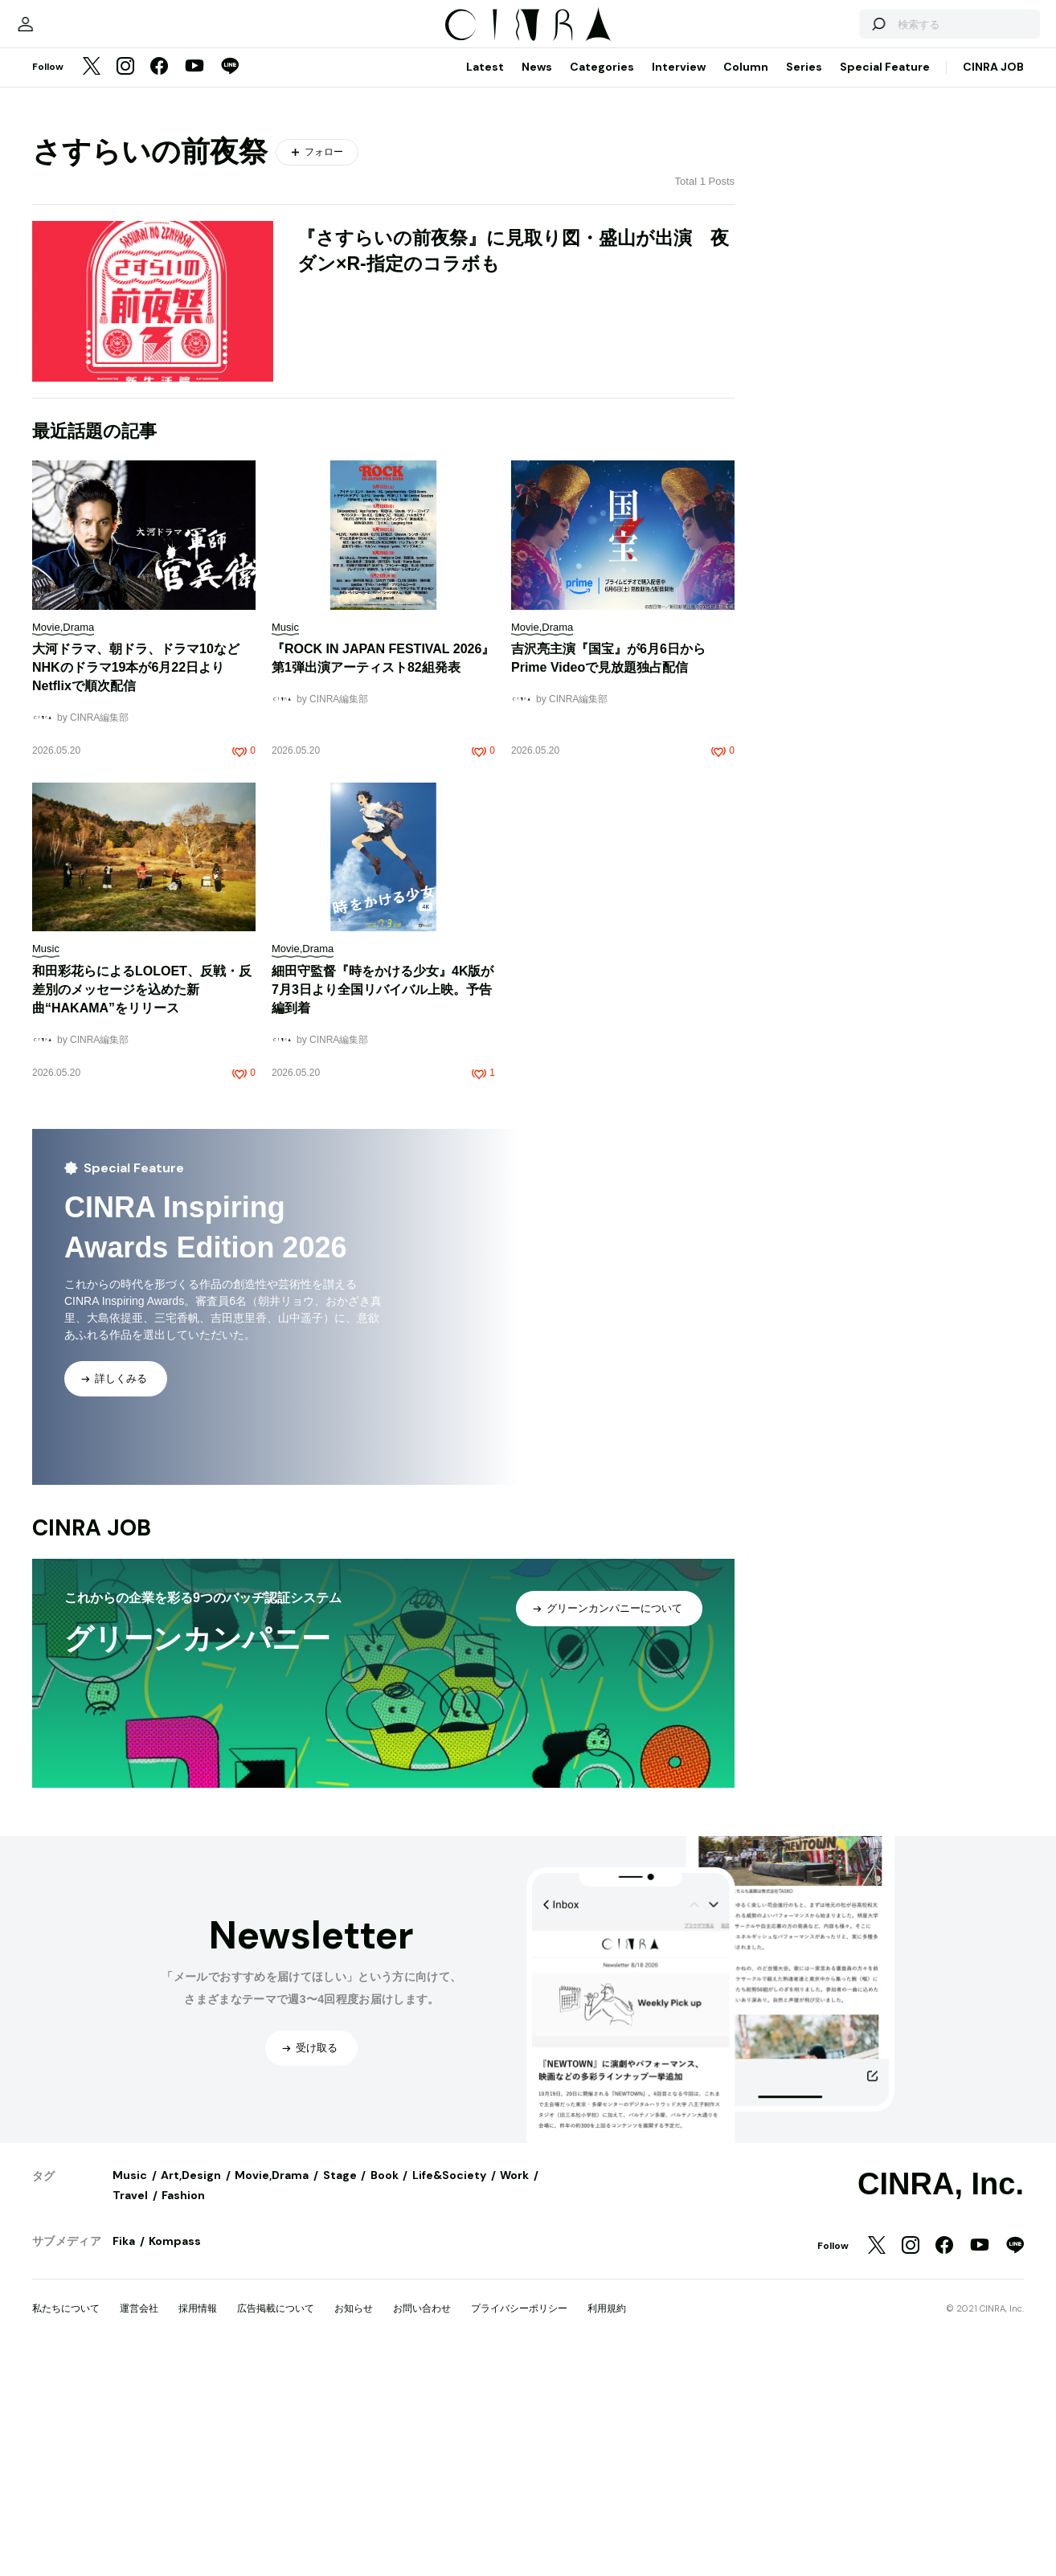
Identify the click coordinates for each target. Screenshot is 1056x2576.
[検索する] (837, 233)
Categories (602, 283)
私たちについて (66, 2525)
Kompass (175, 2458)
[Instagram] (125, 284)
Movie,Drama (272, 2392)
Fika (124, 2458)
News (537, 283)
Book (384, 2392)
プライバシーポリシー (519, 2525)
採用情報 (197, 2525)
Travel (130, 2412)
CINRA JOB (993, 283)
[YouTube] (194, 284)
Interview (679, 283)
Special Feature (885, 283)
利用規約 (606, 2525)
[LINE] (230, 284)
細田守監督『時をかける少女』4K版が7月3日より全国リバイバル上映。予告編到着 (382, 1206)
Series (804, 283)
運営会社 (139, 2525)
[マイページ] (66, 233)
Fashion (183, 2412)
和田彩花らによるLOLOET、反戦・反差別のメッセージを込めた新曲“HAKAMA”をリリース (142, 1206)
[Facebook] (159, 284)
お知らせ (353, 2525)
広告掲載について (275, 2525)
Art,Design (191, 2392)
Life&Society (449, 2392)
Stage (340, 2392)
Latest (485, 283)
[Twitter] (91, 284)
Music (130, 2392)
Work (514, 2392)
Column (745, 283)
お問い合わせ (422, 2525)
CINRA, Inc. (940, 2401)
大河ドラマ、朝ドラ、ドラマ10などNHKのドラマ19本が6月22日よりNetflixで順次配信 (135, 884)
